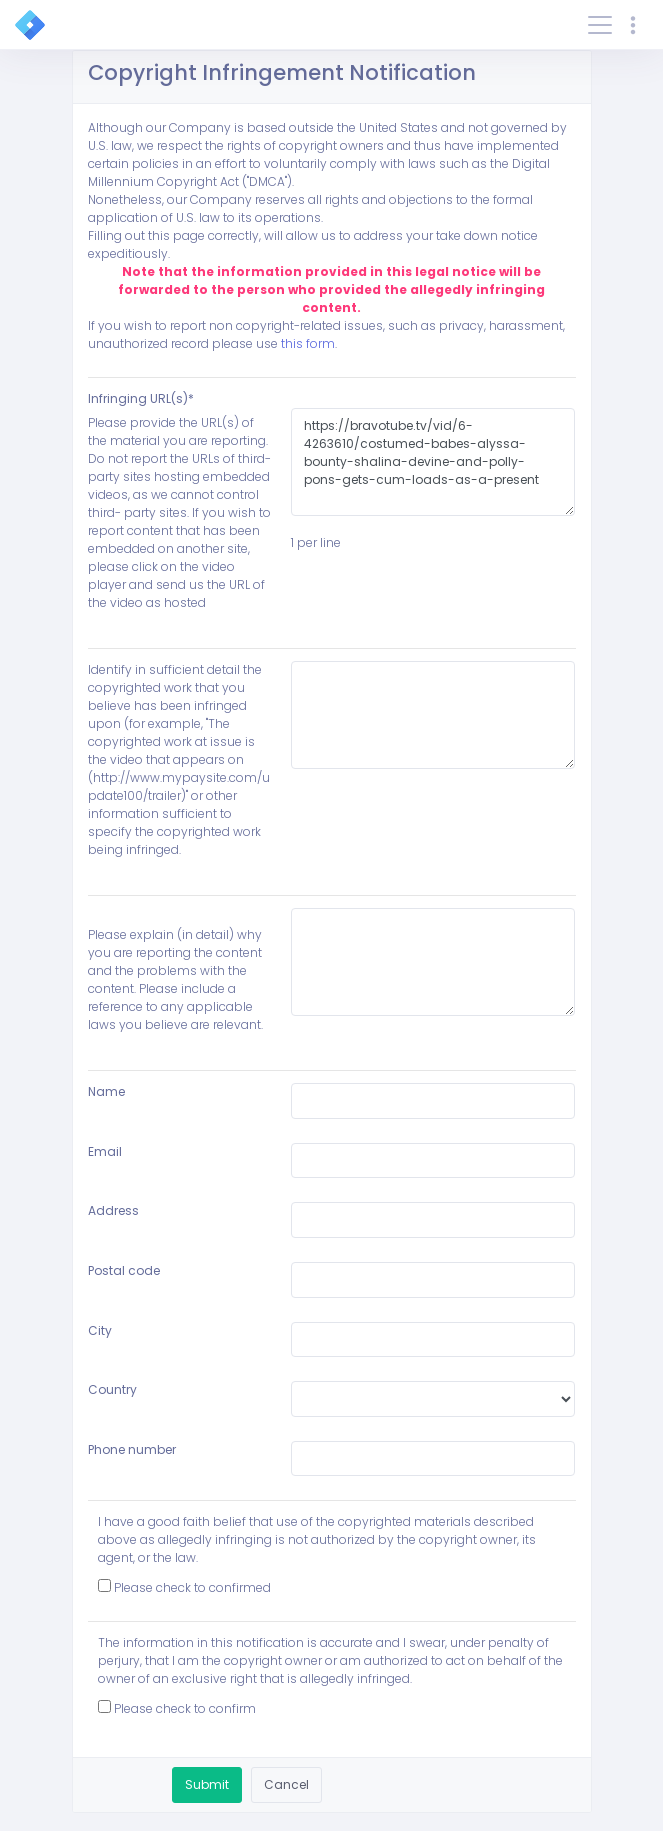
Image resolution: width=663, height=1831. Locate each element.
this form (308, 343)
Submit (207, 1784)
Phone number (132, 1449)
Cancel (286, 1784)
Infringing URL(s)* (141, 398)
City (100, 1330)
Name (106, 1091)
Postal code (124, 1270)
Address (113, 1210)
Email (105, 1151)
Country (112, 1389)
